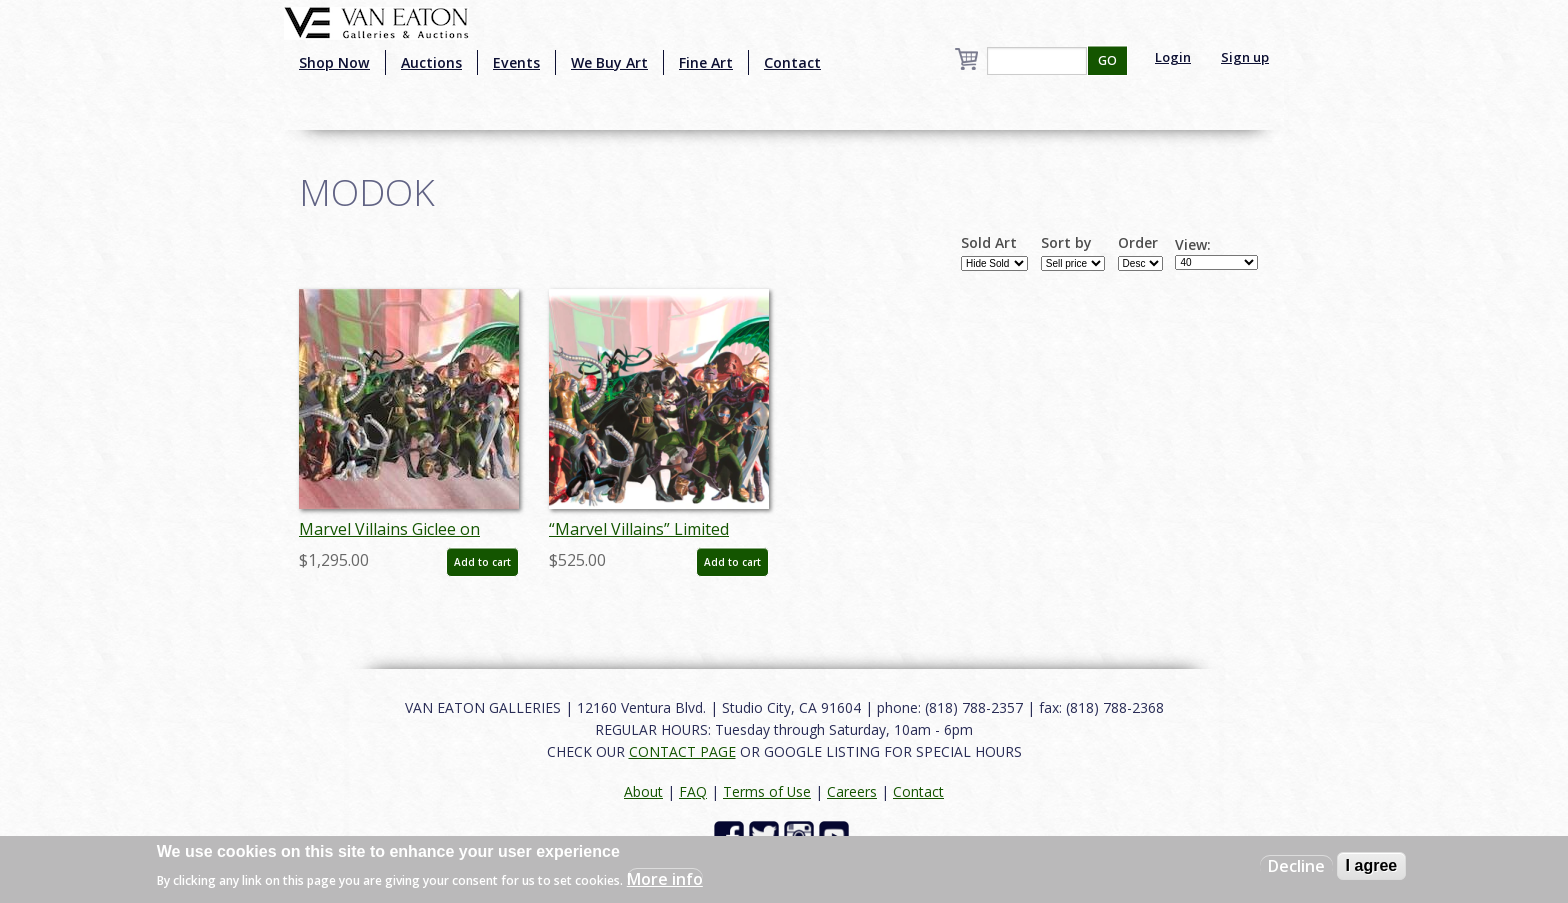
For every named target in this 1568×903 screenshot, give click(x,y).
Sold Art (989, 243)
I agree (1372, 865)
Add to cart (482, 562)
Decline (1296, 866)
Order (1138, 243)
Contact (792, 62)
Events (516, 62)
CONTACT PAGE (682, 751)
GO (1107, 60)
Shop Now (334, 62)
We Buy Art (609, 62)
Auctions (431, 62)
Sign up (1245, 57)
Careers (852, 791)
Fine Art (706, 62)
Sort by (1066, 243)
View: (1193, 245)
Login (1173, 57)
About (643, 791)
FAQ (693, 791)
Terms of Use (767, 791)
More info (665, 879)
